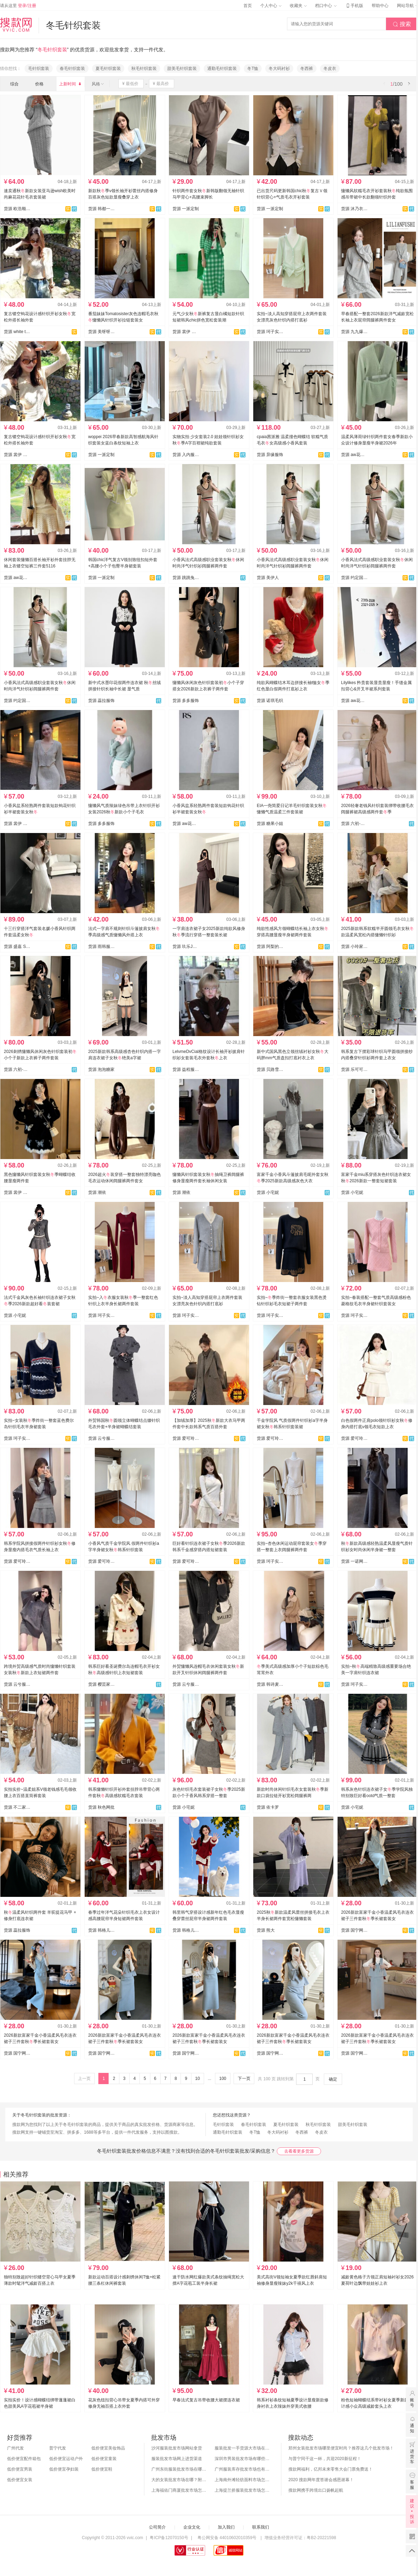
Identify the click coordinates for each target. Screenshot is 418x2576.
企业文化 (191, 2527)
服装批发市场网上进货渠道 (176, 2458)
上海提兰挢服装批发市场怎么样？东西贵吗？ (243, 2490)
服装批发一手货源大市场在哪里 (243, 2448)
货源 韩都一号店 (101, 208)
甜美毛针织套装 (182, 68)
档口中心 (325, 5)
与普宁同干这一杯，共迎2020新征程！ (324, 2458)
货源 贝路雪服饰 (270, 1069)
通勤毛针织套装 (222, 68)
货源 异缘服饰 (270, 454)
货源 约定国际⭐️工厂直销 (17, 700)
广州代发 (15, 2448)
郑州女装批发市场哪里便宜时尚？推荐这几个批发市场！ (341, 2448)
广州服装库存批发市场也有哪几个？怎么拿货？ (243, 2469)
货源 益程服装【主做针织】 (185, 1069)
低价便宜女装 (19, 2479)
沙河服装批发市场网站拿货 (176, 2448)
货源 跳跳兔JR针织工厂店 (185, 577)
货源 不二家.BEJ (17, 1807)
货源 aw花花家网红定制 (354, 454)
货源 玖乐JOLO (185, 946)
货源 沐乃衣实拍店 (354, 208)
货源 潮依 (97, 1192)
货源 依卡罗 (268, 1807)
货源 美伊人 (268, 577)
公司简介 (157, 2527)
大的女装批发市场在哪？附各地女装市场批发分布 (179, 2479)
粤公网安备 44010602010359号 (226, 2537)
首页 (247, 5)
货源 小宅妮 (268, 1192)
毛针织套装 (38, 68)
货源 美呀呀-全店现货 (101, 331)
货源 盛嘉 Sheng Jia (17, 946)
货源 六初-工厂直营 (354, 823)
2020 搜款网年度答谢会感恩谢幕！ (321, 2479)
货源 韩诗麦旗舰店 (270, 1684)
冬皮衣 (330, 68)
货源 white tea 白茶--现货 (17, 331)
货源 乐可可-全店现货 (354, 1069)
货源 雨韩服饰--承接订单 (101, 946)
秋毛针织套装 (144, 68)
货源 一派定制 (185, 208)
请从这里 (18, 5)
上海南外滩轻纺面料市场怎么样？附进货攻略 (243, 2479)
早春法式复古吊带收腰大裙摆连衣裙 (206, 2400)
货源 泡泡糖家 (101, 1069)
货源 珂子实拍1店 (270, 331)
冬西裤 (306, 68)
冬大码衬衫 (279, 68)
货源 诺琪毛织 (270, 700)
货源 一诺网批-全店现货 (354, 1561)
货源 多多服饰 (185, 700)
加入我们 (226, 2527)
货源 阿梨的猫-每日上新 (270, 946)
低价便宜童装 (104, 2458)
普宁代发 (57, 2448)
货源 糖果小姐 (270, 823)
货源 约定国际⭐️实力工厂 (354, 577)
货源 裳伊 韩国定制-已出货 (185, 331)
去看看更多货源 (299, 2151)
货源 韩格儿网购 (101, 1930)
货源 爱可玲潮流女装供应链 (185, 1438)
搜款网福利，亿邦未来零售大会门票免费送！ (330, 2469)
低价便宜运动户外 (66, 2458)
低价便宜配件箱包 (24, 2458)
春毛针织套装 (72, 68)
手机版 (354, 5)
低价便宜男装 (19, 2469)
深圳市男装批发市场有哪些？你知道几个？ (243, 2458)
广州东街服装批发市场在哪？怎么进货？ (179, 2469)
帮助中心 (380, 5)
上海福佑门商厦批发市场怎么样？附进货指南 (179, 2490)
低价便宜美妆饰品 (108, 2448)
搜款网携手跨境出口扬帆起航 (315, 2490)
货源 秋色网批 (101, 1807)
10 (197, 2078)
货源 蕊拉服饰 (101, 700)
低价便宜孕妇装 (64, 2469)
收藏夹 (298, 5)
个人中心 (270, 5)
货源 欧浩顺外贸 (17, 208)
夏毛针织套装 (108, 68)
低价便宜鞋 (101, 2469)
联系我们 (260, 2527)
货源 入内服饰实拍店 (185, 454)
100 (222, 2078)
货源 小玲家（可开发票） (354, 946)
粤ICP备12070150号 (169, 2537)
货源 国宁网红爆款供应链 (354, 1930)
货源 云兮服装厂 (101, 1438)
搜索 (402, 24)
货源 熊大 (266, 1930)
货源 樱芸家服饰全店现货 (101, 1684)
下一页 (244, 2078)
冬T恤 (252, 68)
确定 (333, 2079)
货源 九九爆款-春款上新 (354, 331)
